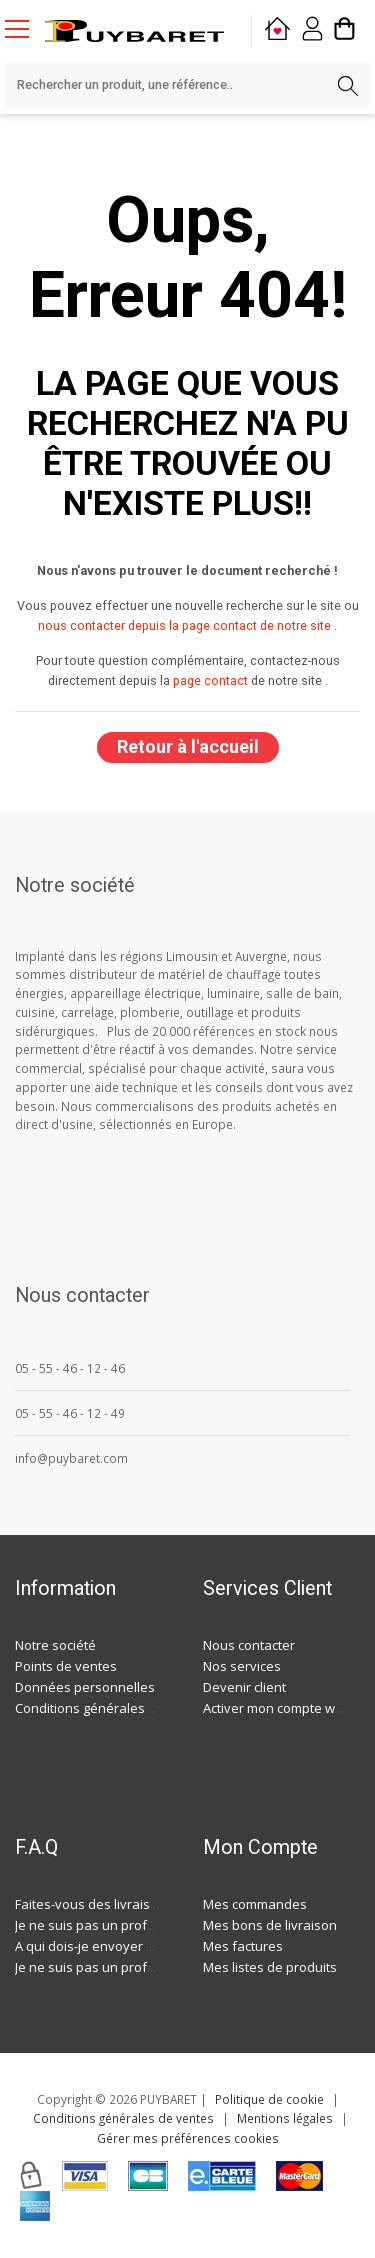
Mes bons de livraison (270, 1925)
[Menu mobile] (25, 28)
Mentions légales (285, 2118)
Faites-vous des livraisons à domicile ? (130, 1904)
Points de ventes (66, 1666)
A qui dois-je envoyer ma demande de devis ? (153, 1946)
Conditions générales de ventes (112, 1708)
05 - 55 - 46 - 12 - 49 (70, 1413)
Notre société (55, 1645)
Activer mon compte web (277, 1708)
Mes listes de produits (270, 1967)
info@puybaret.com (71, 1458)
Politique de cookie (269, 2099)
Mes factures (243, 1946)
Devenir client (244, 1687)
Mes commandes (255, 1904)
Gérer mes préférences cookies (188, 2138)
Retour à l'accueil (188, 746)
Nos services (242, 1666)
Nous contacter (249, 1645)
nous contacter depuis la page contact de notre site (184, 625)
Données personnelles (85, 1687)
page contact (210, 680)
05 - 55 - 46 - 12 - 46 (70, 1368)
